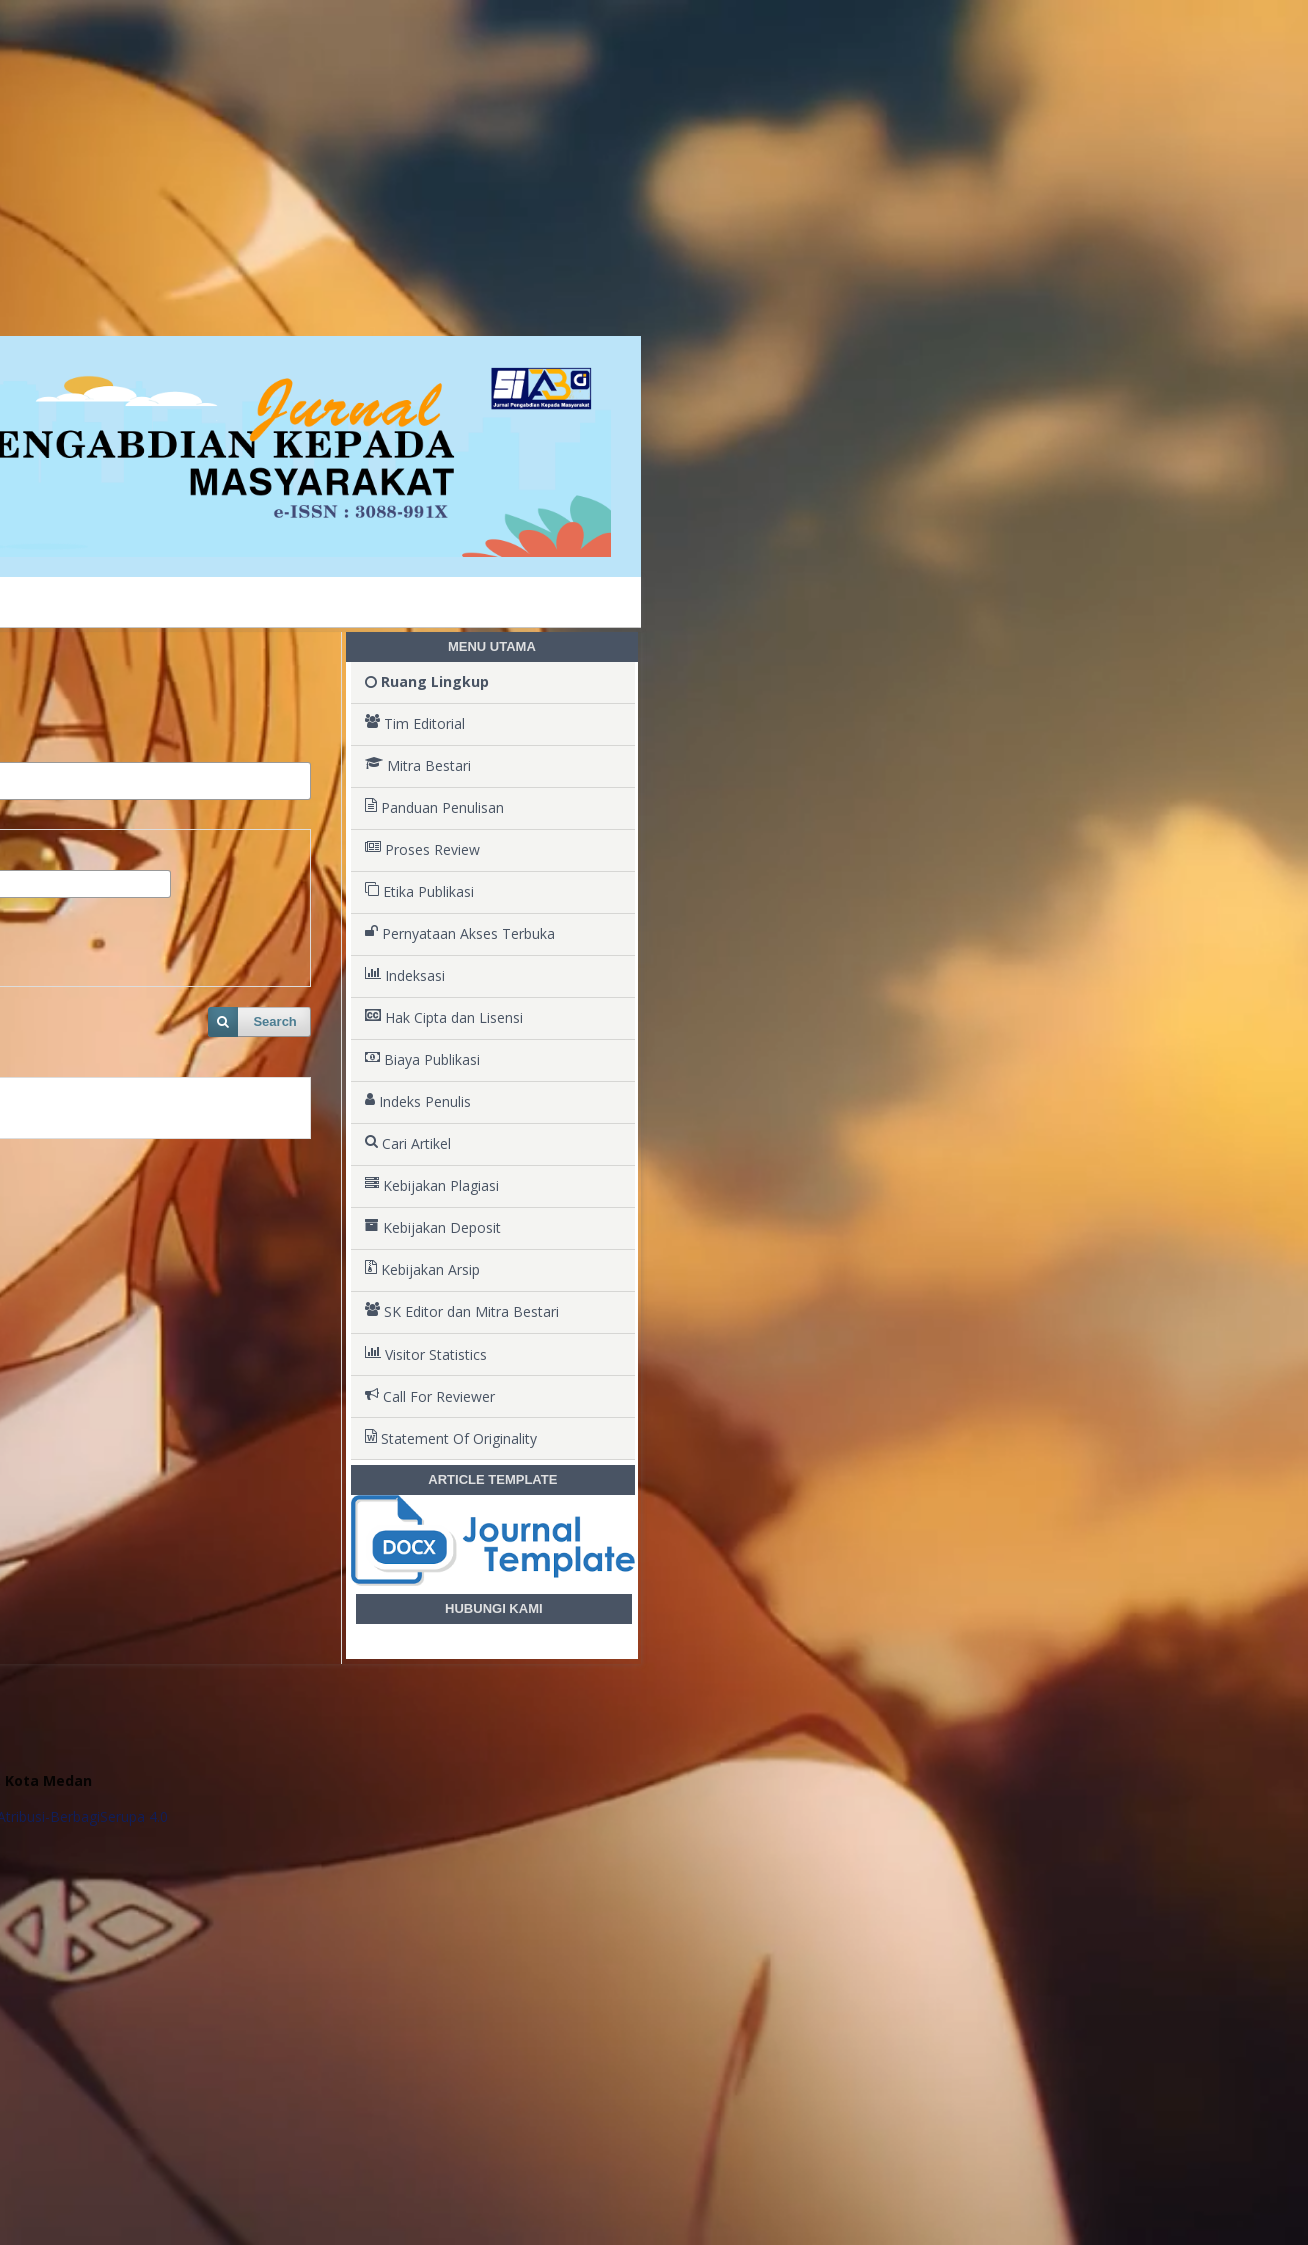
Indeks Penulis (418, 1102)
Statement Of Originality (451, 1439)
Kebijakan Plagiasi (432, 1186)
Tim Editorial (415, 724)
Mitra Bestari (418, 766)
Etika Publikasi (419, 892)
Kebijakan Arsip (422, 1270)
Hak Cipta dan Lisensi (444, 1018)
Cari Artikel (408, 1144)
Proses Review (422, 850)
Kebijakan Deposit (433, 1228)
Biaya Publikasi (422, 1060)
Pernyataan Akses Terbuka (460, 934)
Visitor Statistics (426, 1355)
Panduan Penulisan (434, 808)
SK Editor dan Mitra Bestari (462, 1312)
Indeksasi (405, 976)
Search (274, 1021)
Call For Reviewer (430, 1397)
